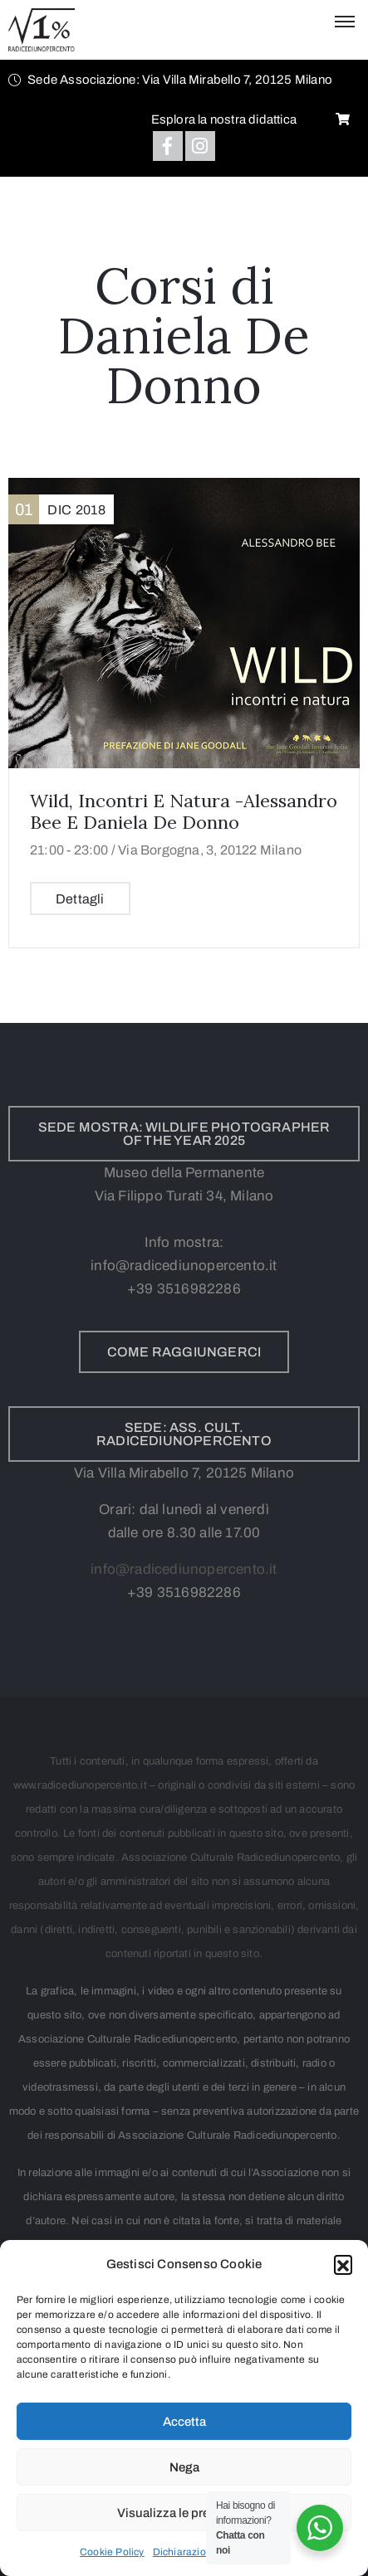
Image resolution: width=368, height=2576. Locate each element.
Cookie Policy (112, 2552)
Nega (184, 2467)
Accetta (184, 2421)
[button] (343, 2264)
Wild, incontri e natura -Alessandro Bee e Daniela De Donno (183, 811)
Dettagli (80, 899)
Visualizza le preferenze (184, 2513)
